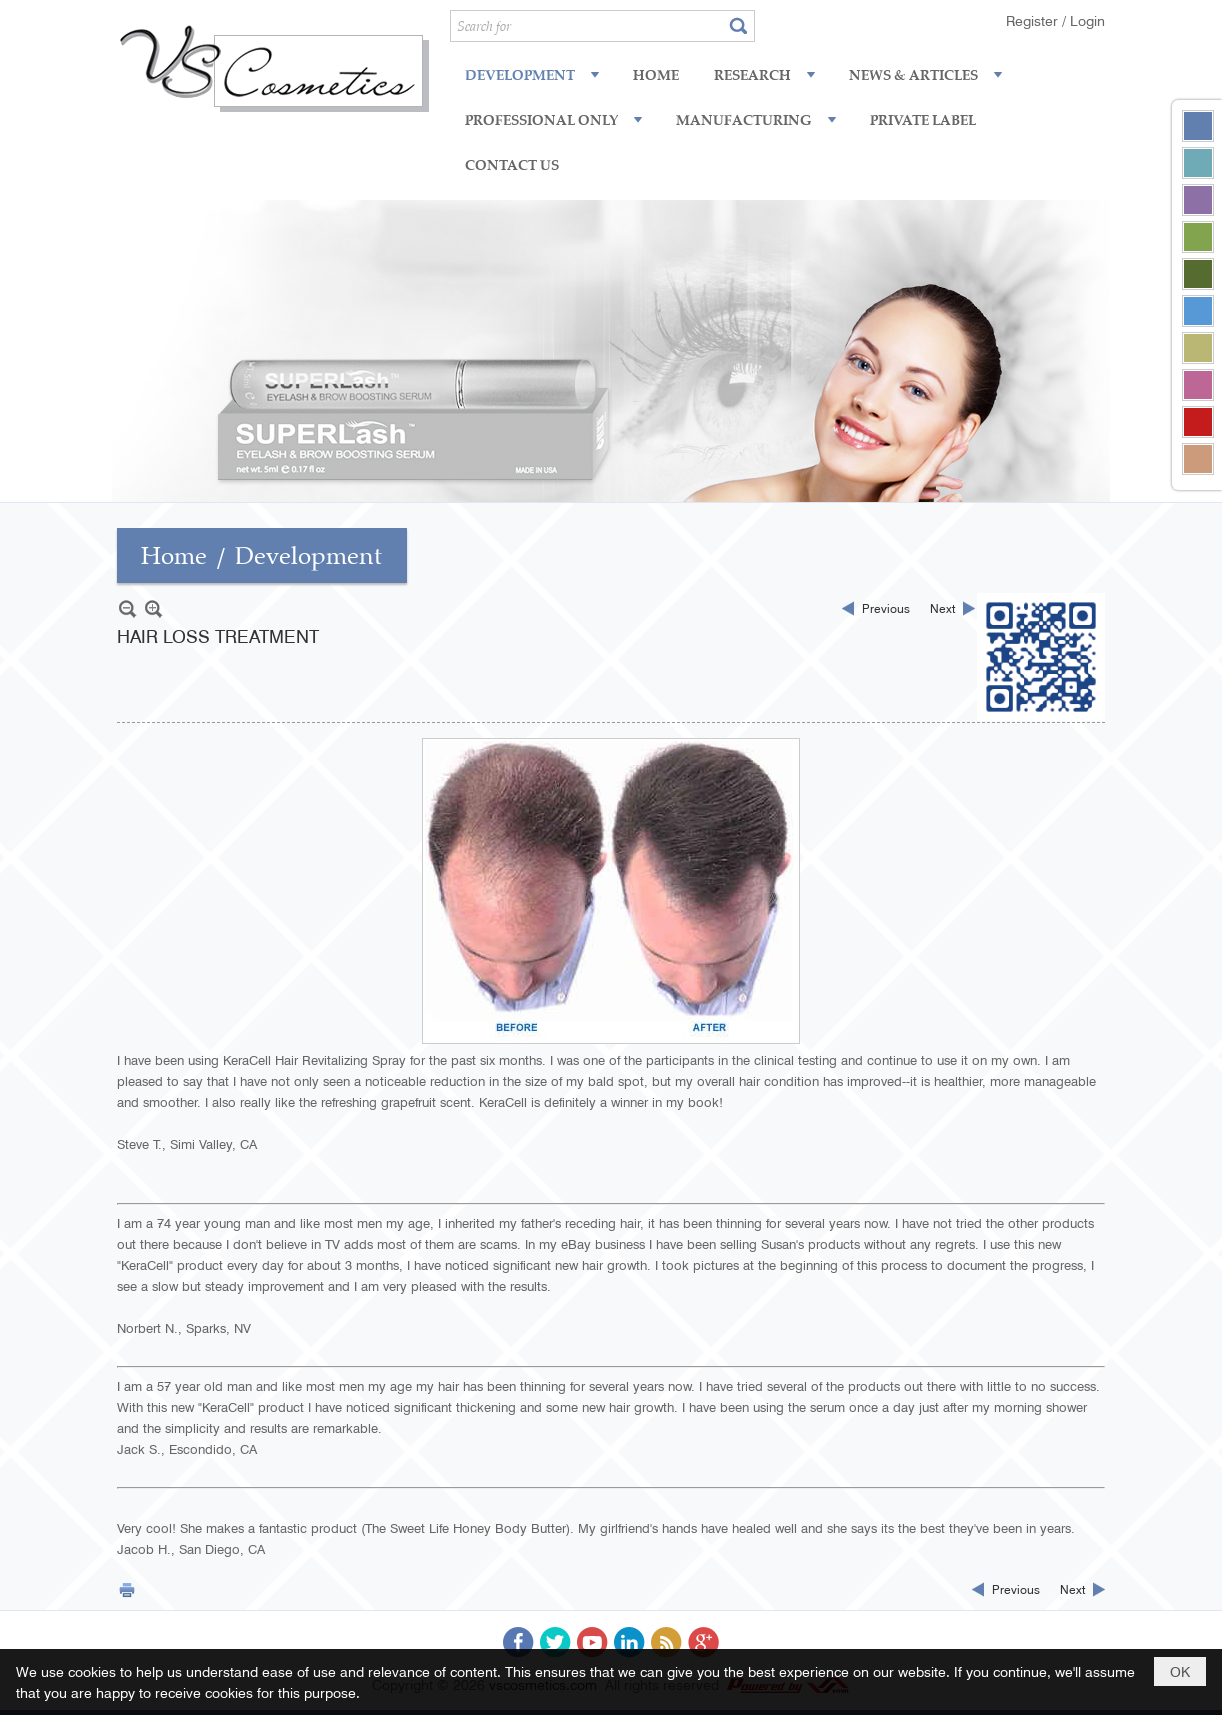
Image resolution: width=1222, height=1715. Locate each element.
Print (127, 1589)
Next (942, 608)
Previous (886, 608)
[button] (534, 74)
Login (1087, 20)
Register (1034, 20)
